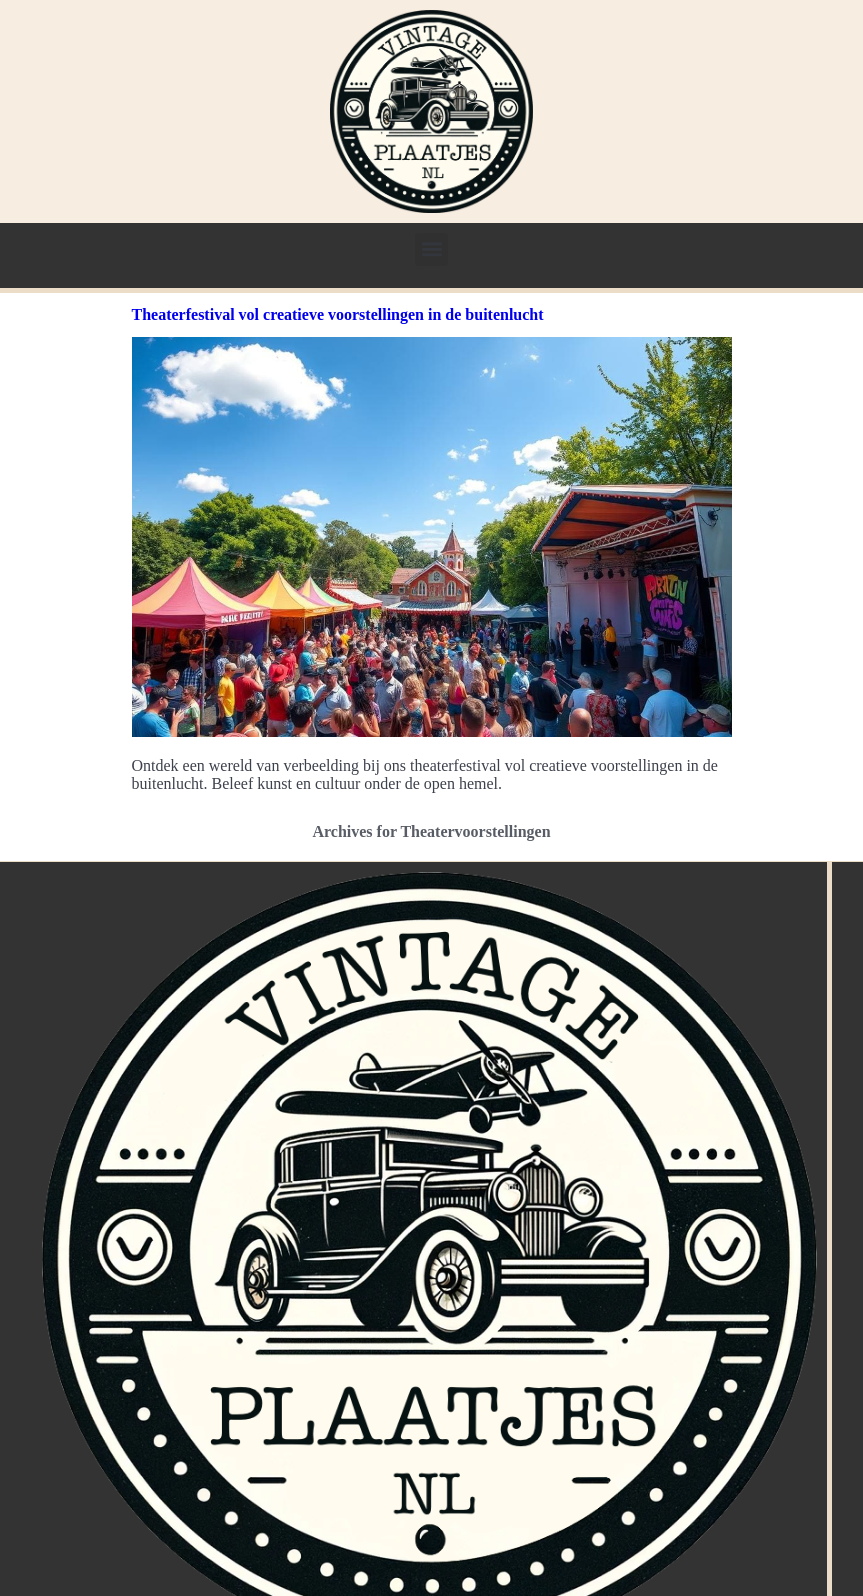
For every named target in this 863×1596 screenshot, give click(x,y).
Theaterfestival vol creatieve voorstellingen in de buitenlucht (338, 314)
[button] (431, 249)
